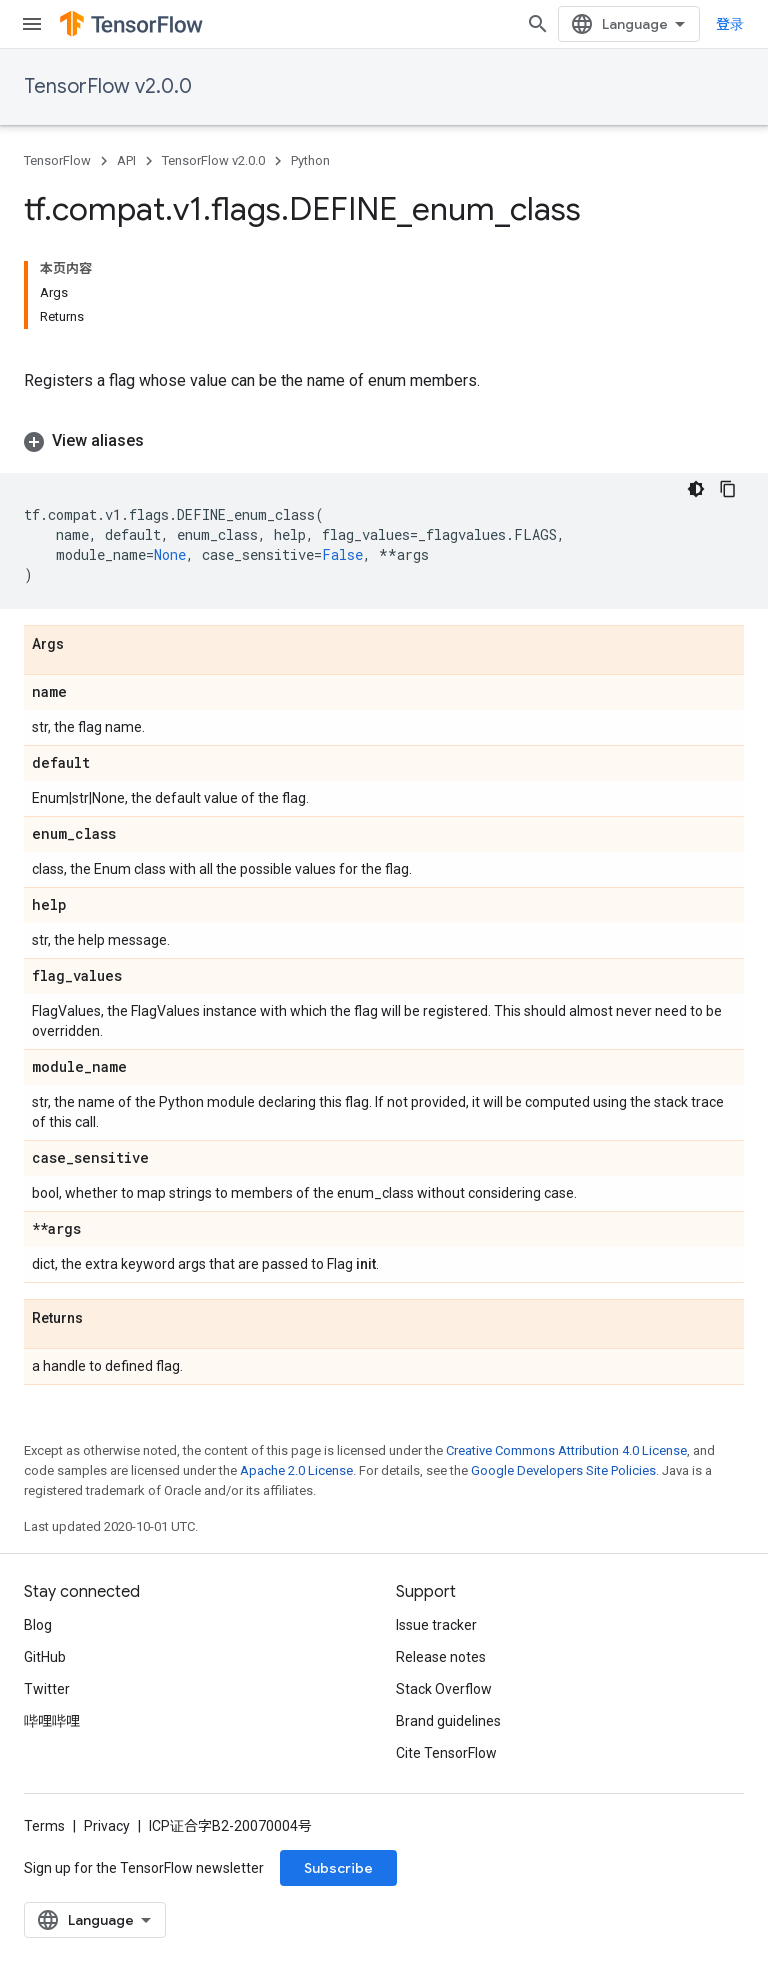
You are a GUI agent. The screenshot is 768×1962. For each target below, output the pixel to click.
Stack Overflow (444, 1689)
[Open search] (538, 24)
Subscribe (338, 1868)
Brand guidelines (448, 1721)
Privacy (107, 1826)
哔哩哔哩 (52, 1721)
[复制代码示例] (728, 489)
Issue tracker (436, 1625)
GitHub (45, 1657)
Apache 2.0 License (296, 1470)
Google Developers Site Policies (563, 1470)
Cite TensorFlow (446, 1753)
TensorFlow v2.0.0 (108, 86)
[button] (384, 441)
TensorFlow (57, 160)
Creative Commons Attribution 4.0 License (566, 1450)
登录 (730, 24)
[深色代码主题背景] (696, 489)
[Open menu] (32, 24)
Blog (38, 1625)
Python (310, 160)
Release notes (441, 1657)
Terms (44, 1826)
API (126, 160)
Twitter (47, 1689)
